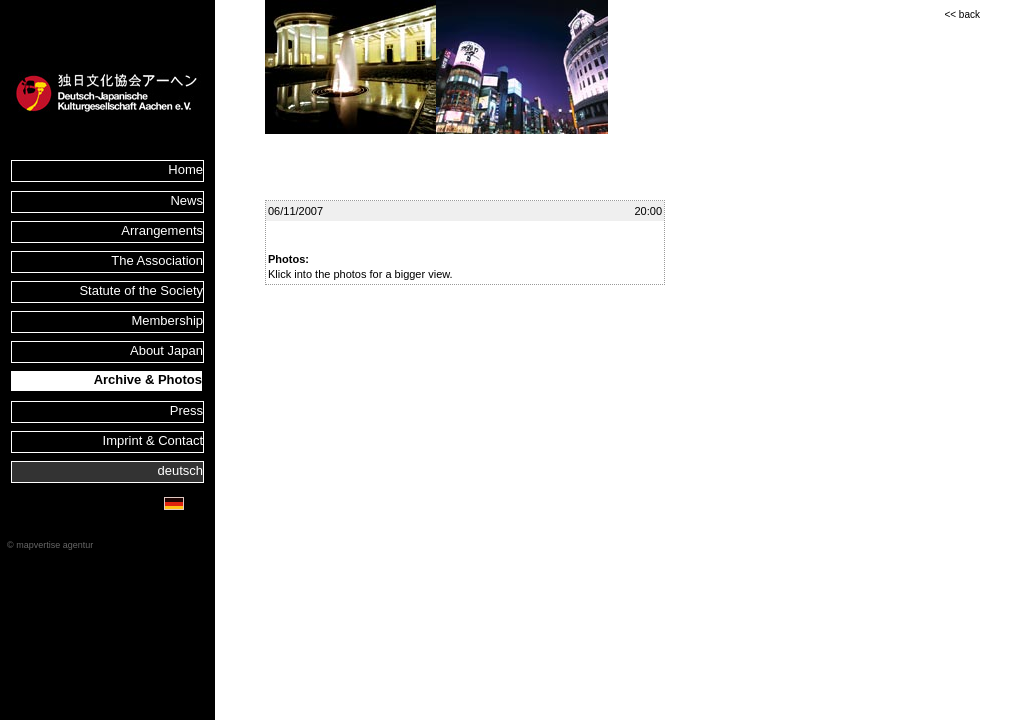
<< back (962, 14)
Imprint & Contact (153, 440)
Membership (167, 320)
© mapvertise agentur (50, 545)
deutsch (180, 470)
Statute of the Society (141, 290)
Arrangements (162, 230)
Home (185, 169)
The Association (157, 260)
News (186, 200)
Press (186, 410)
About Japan (166, 350)
